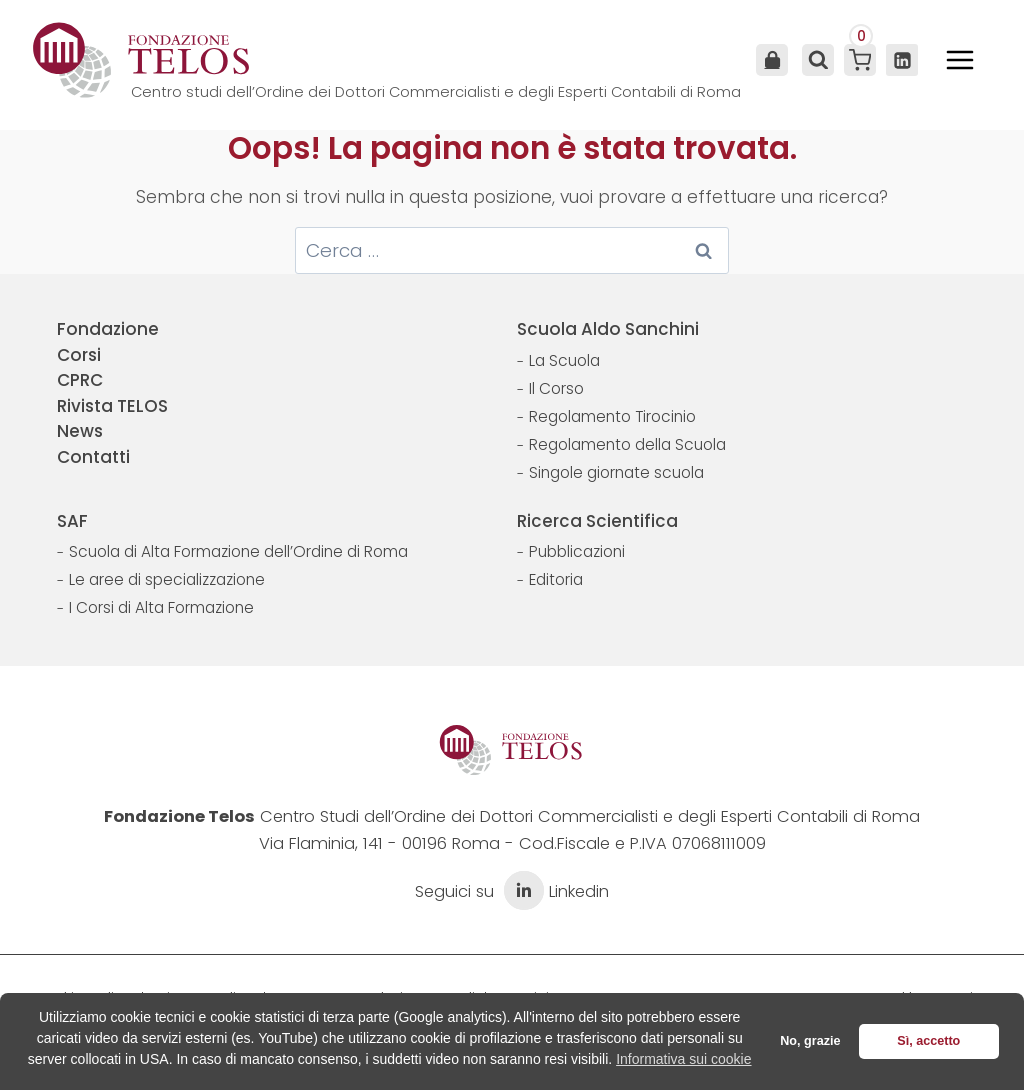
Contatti (93, 457)
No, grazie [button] (810, 1041)
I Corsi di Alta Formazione (161, 607)
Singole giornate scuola (616, 472)
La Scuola (564, 360)
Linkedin (554, 891)
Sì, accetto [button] (928, 1041)
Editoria (556, 579)
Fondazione (108, 329)
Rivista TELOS (112, 406)
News (80, 431)
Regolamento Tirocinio (612, 416)
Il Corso (556, 388)
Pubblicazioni (577, 551)
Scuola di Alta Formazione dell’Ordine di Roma (238, 551)
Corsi (79, 355)
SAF (72, 521)
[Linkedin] (902, 60)
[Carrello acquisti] (860, 60)
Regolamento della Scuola (627, 444)
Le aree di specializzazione (167, 579)
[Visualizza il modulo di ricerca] (816, 60)
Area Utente (772, 60)
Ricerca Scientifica (597, 521)
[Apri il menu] (960, 60)
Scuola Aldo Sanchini (608, 329)
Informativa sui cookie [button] (683, 1059)
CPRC (80, 380)
